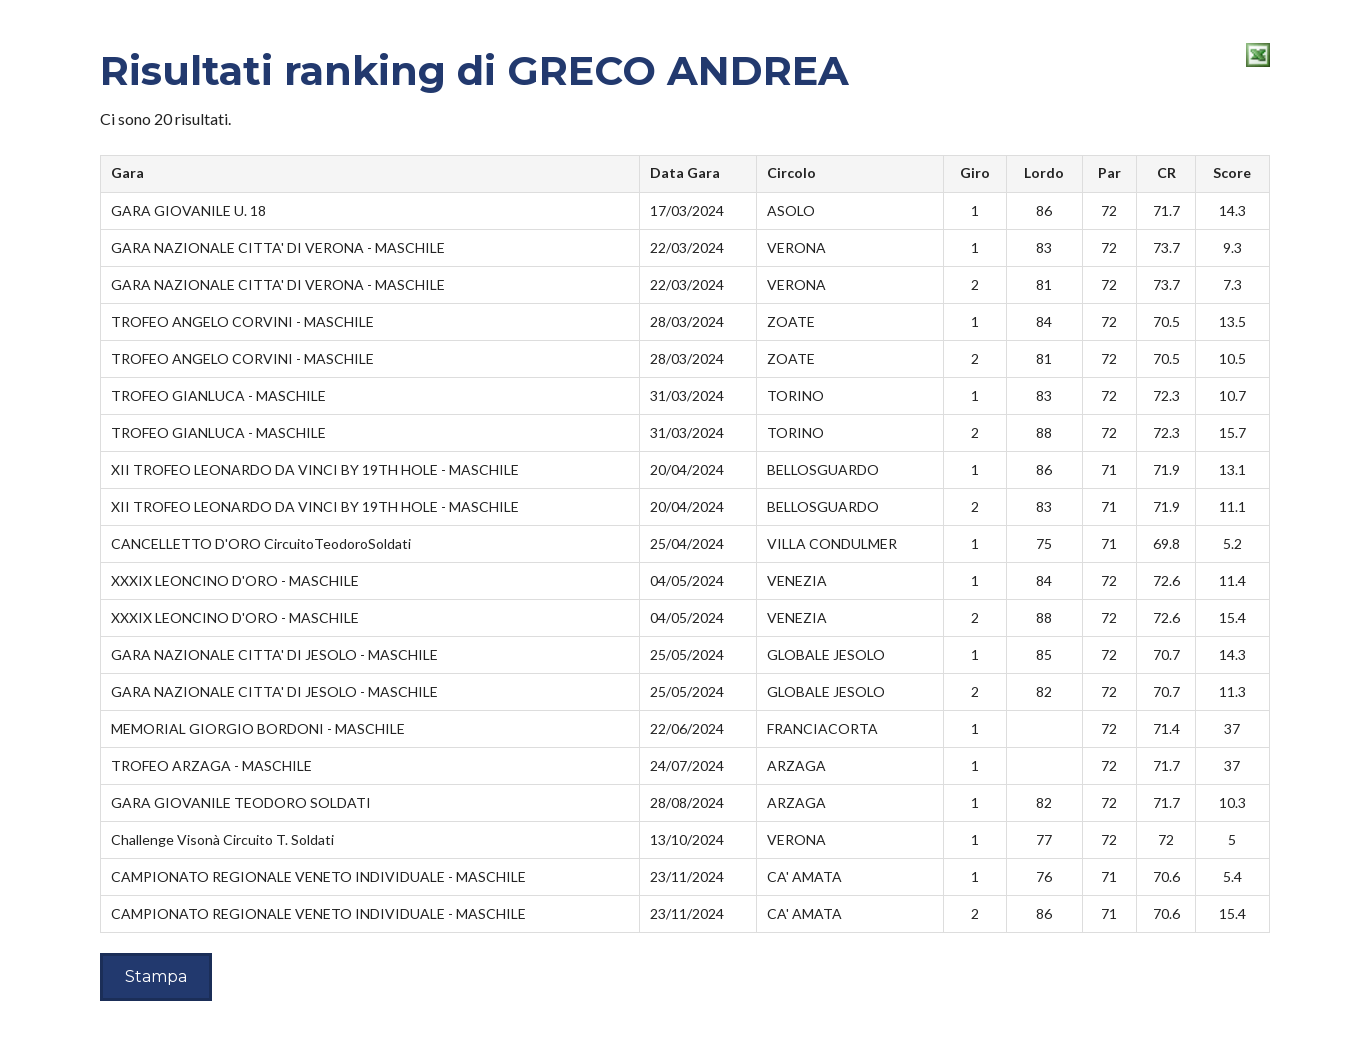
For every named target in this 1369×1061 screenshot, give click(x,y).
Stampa (156, 976)
